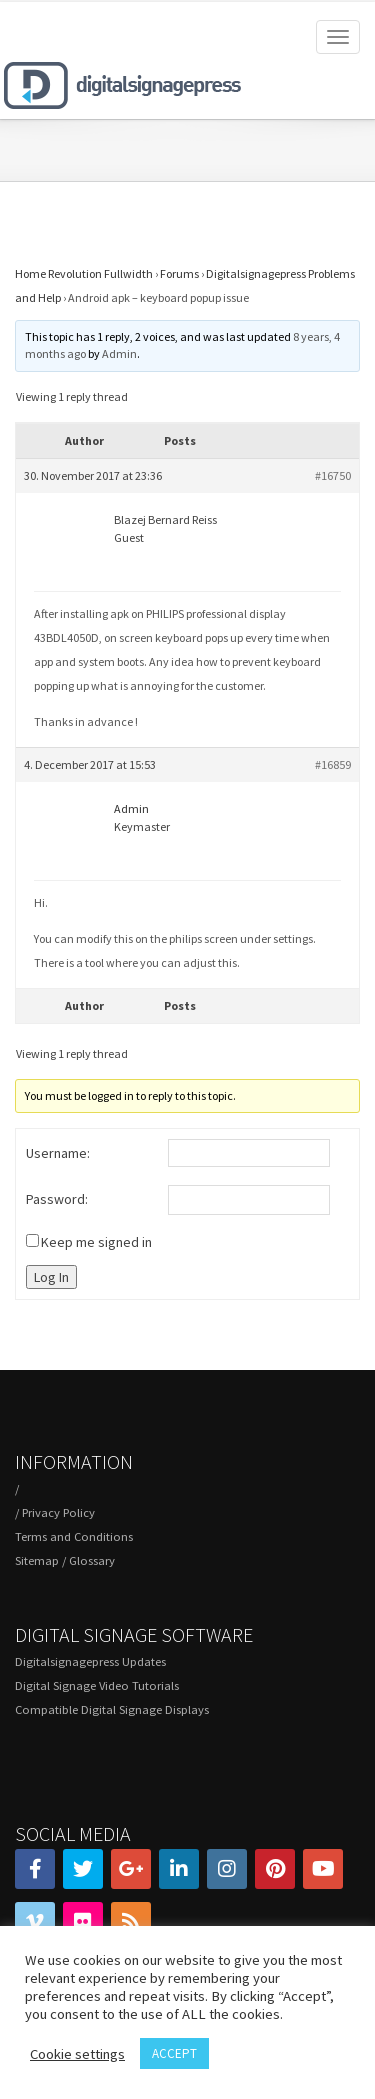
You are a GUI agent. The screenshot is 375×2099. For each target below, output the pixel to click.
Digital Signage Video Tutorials (97, 1685)
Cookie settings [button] (77, 2054)
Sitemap (37, 1560)
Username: (58, 1153)
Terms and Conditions (74, 1536)
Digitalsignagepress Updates (90, 1661)
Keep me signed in (96, 1242)
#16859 (333, 764)
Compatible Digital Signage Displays (112, 1709)
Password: (57, 1199)
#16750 (333, 475)
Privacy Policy (58, 1512)
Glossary (92, 1560)
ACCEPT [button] (174, 2053)
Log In (51, 1277)
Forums (179, 273)
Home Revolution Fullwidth (84, 273)
